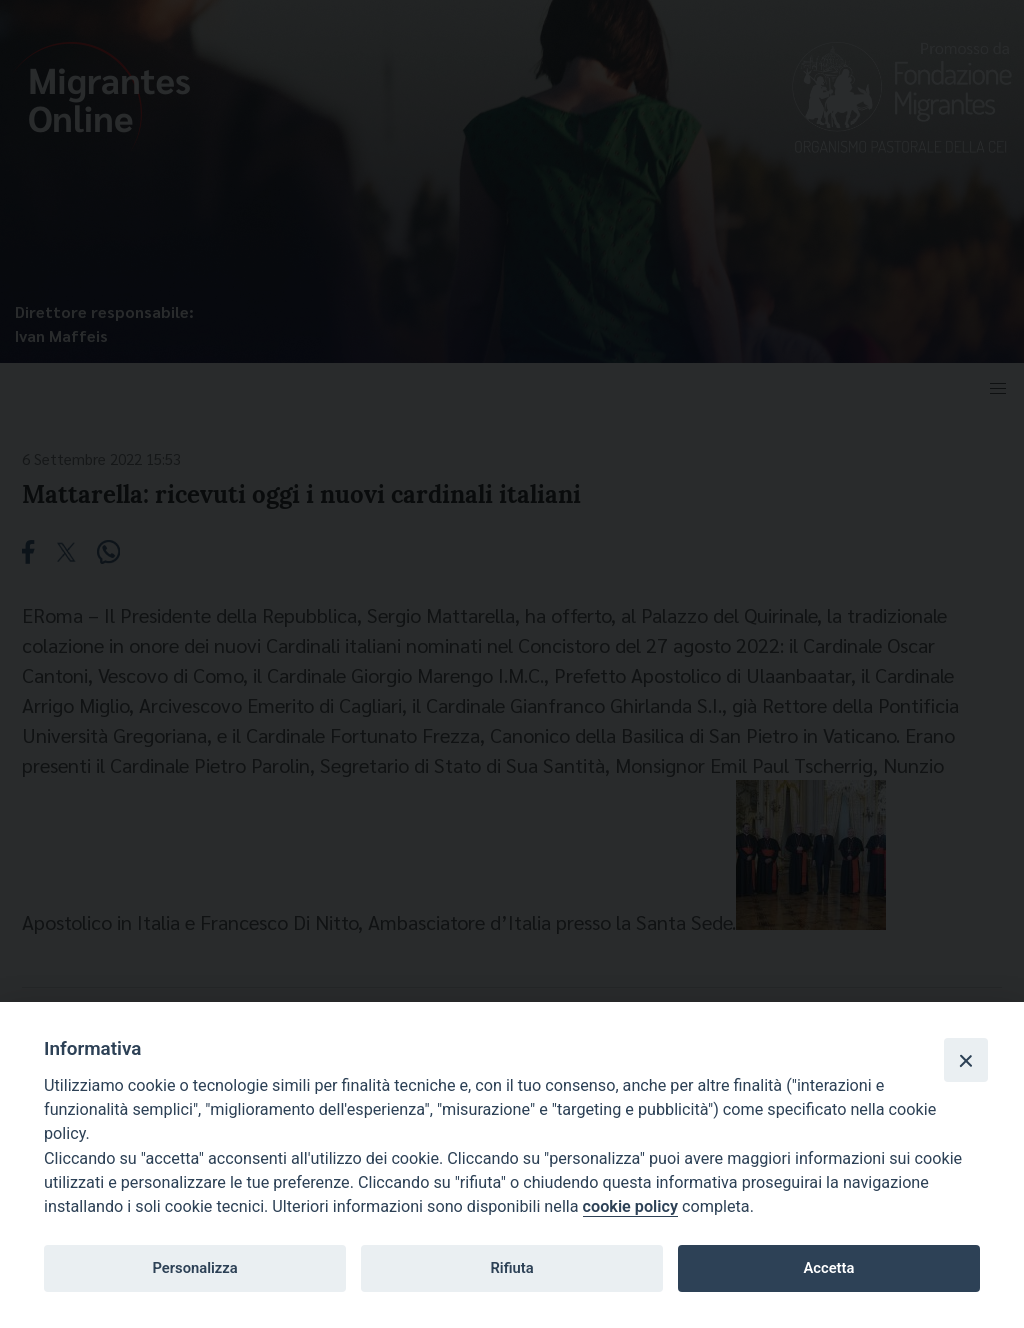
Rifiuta (511, 1268)
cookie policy (630, 1206)
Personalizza (194, 1268)
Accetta (828, 1268)
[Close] (966, 1060)
